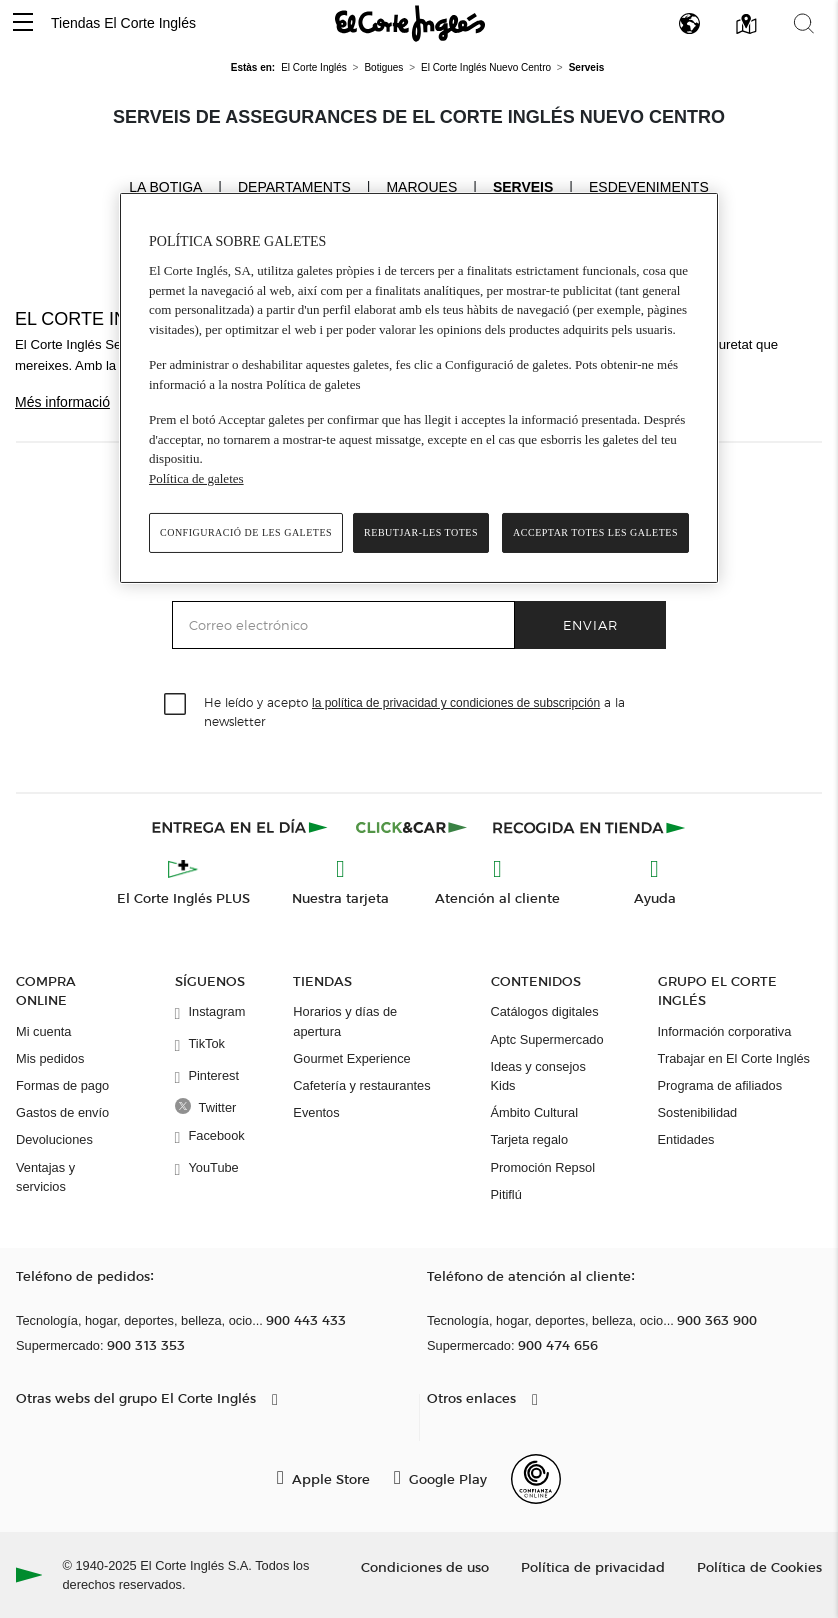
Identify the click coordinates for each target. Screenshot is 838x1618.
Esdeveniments (649, 187)
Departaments (294, 187)
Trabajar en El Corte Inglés (734, 1058)
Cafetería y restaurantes (361, 1085)
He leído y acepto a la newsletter (414, 711)
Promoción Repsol (543, 1167)
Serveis (523, 187)
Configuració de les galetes (246, 532)
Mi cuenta (43, 1031)
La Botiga (165, 186)
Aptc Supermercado (547, 1039)
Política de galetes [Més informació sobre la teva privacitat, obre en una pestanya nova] (196, 478)
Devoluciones (54, 1139)
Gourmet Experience (351, 1058)
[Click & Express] (241, 827)
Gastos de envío (62, 1112)
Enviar (590, 624)
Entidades (686, 1139)
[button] (23, 23)
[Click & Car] (411, 827)
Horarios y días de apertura (345, 1021)
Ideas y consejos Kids (538, 1076)
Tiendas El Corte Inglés (123, 23)
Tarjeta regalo (530, 1139)
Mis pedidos (50, 1058)
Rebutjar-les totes (421, 532)
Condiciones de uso (425, 1566)
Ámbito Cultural (534, 1112)
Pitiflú (506, 1194)
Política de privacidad (593, 1566)
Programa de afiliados (720, 1085)
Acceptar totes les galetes (595, 532)
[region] (419, 388)
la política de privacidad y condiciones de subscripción (456, 703)
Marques (421, 187)
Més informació (62, 402)
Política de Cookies (759, 1566)
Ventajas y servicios (45, 1177)
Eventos (316, 1112)
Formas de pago (62, 1085)
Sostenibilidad (698, 1112)
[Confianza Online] (536, 1479)
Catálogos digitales (545, 1011)
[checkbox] (176, 705)
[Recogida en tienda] (589, 827)
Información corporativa (725, 1031)
